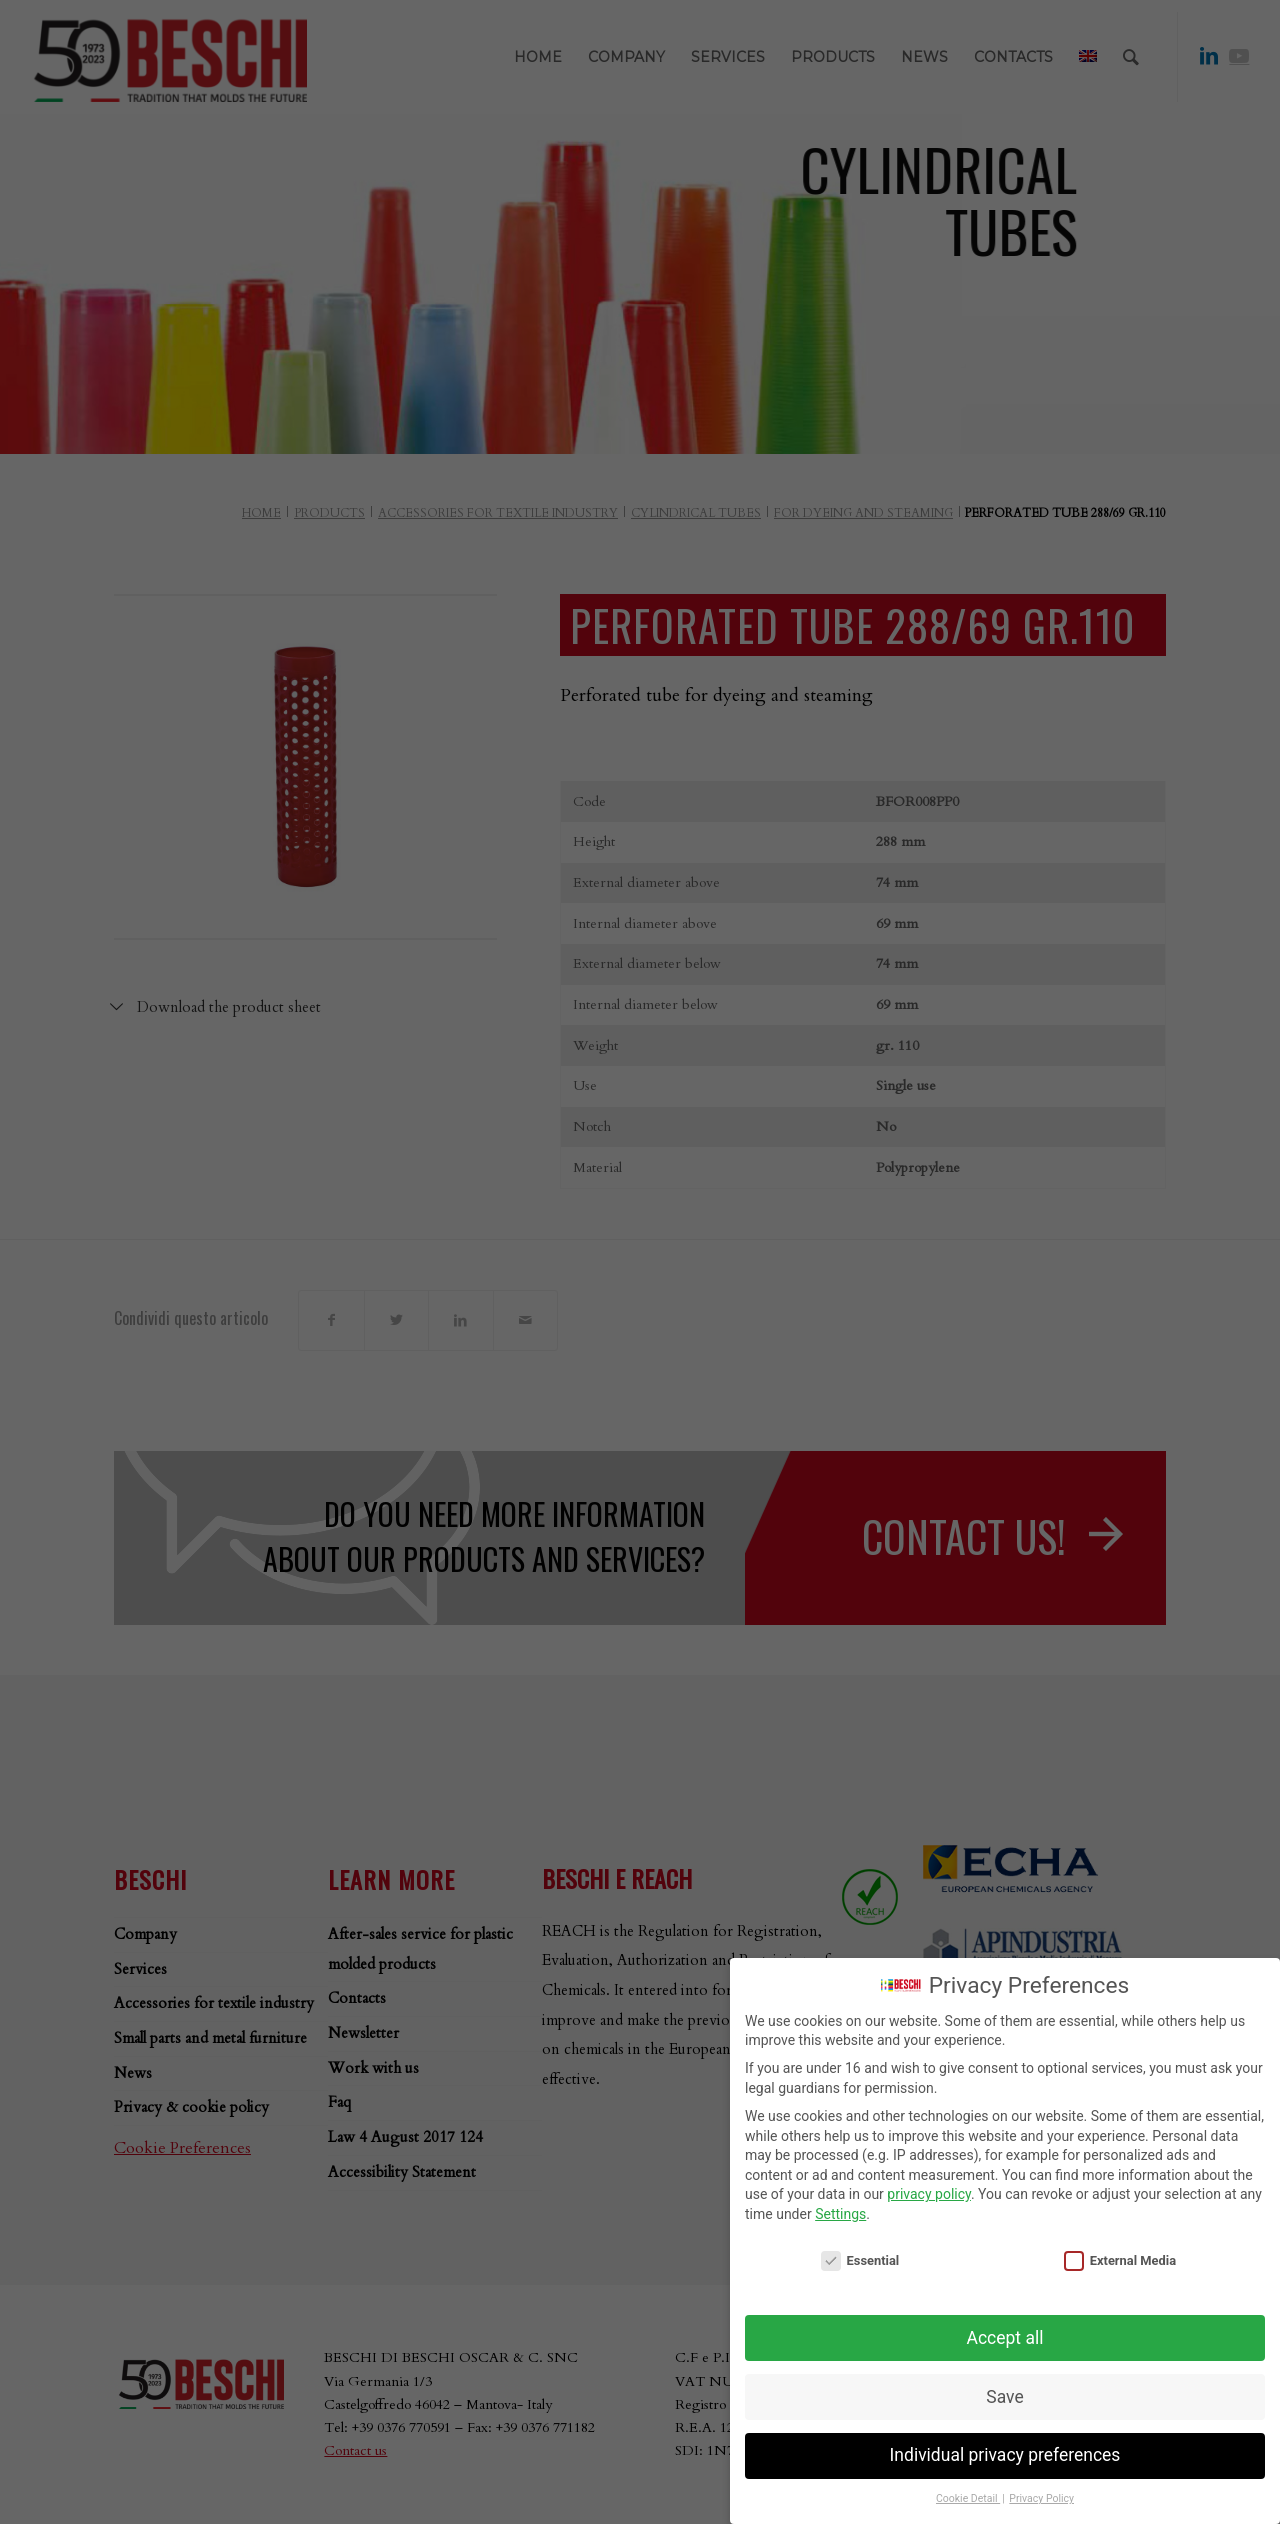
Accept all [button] (1005, 2338)
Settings (840, 2214)
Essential (860, 2260)
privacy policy (929, 2194)
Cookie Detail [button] (968, 2498)
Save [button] (1004, 2397)
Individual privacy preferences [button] (1005, 2455)
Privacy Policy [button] (1041, 2498)
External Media (1120, 2260)
